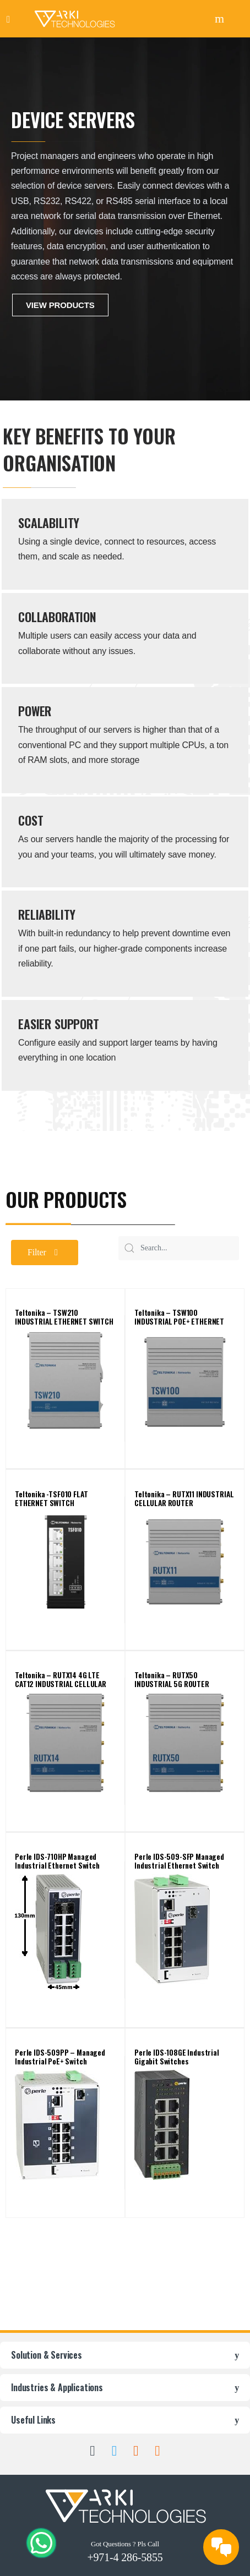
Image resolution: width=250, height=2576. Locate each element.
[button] (44, 1252)
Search (221, 19)
